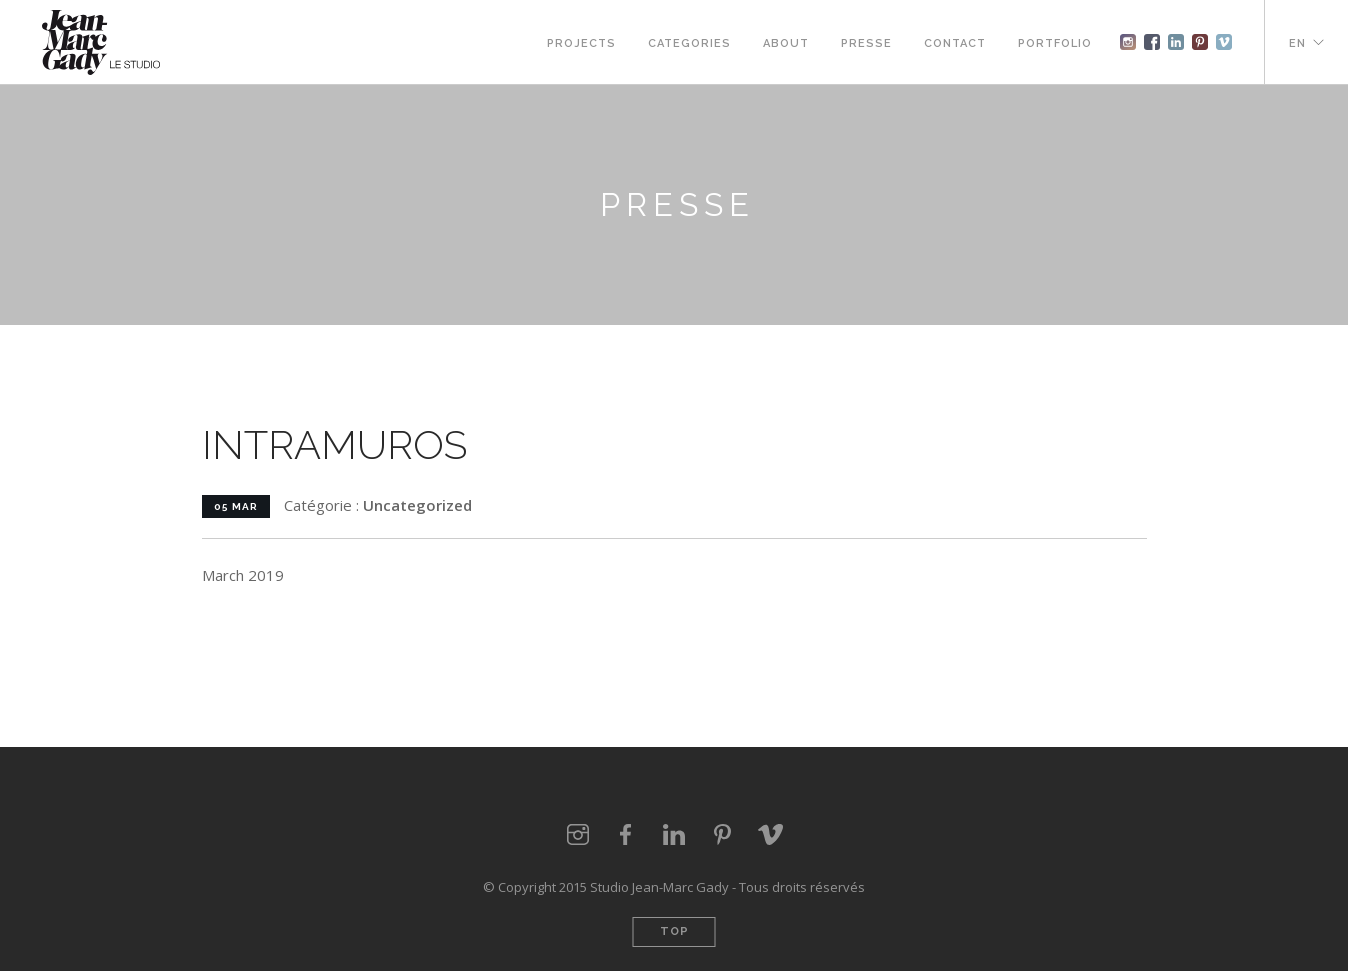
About (786, 43)
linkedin (674, 835)
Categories (689, 43)
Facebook (1152, 42)
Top (674, 931)
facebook (626, 835)
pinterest (1200, 42)
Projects (581, 43)
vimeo (1224, 42)
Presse (866, 43)
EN (1297, 43)
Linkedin (1176, 42)
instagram (1128, 42)
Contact (955, 43)
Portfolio (1055, 43)
